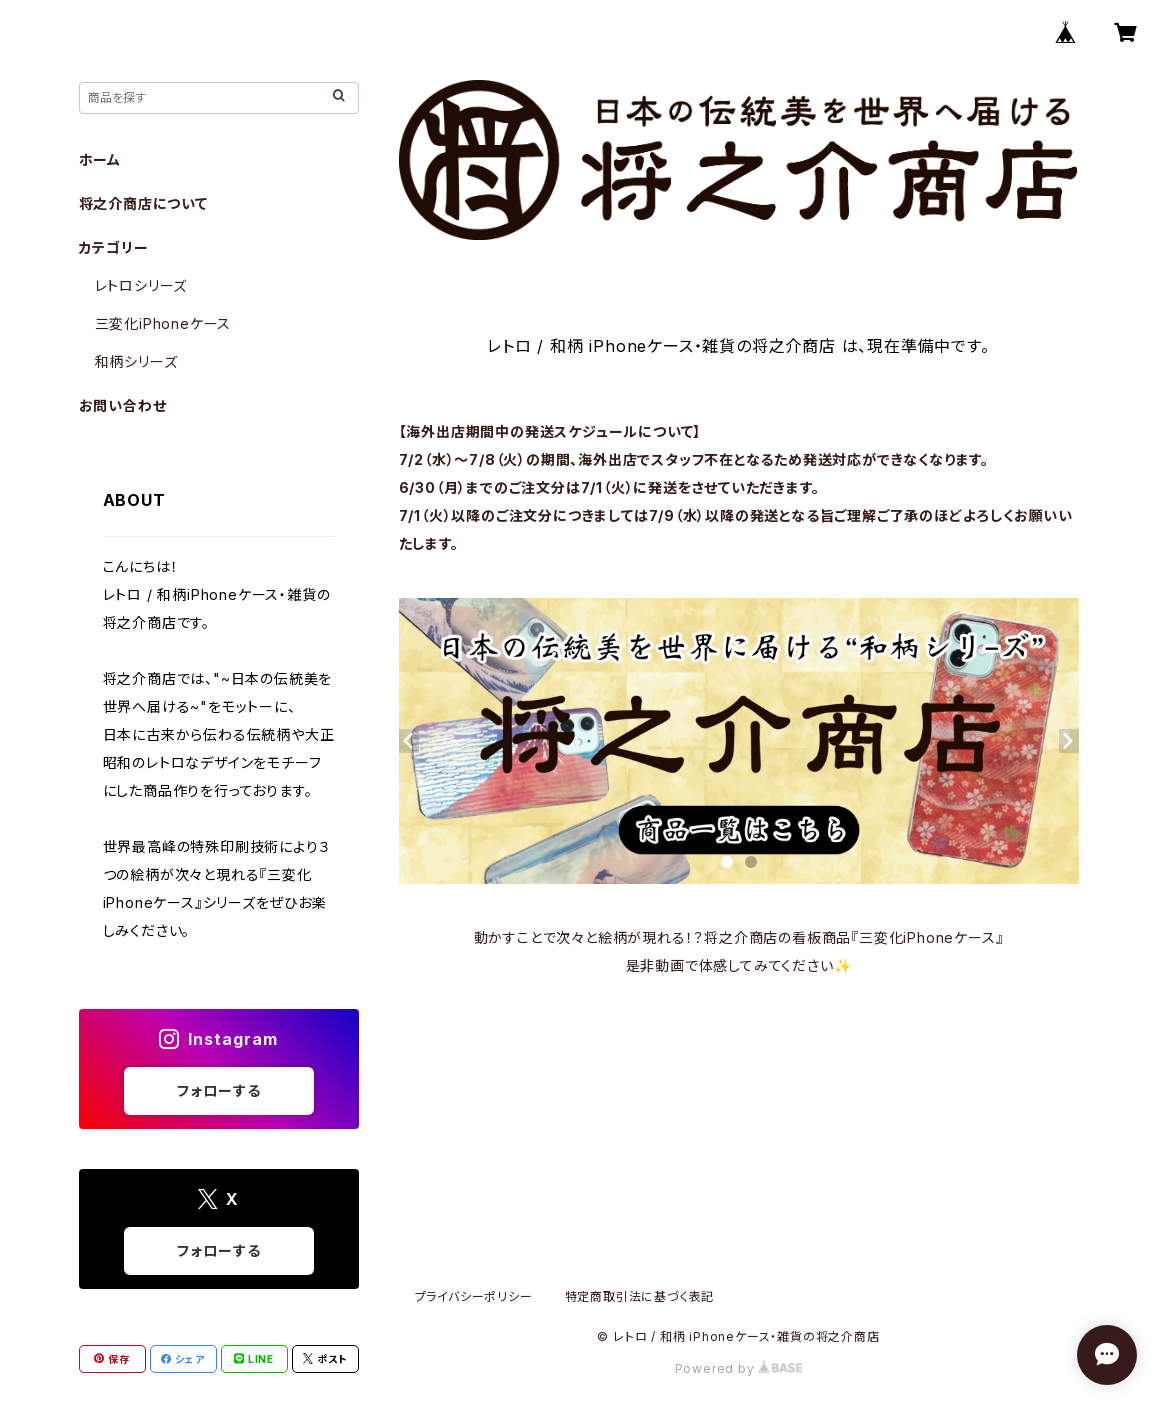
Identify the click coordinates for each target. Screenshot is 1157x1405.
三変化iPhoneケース (163, 323)
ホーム (100, 159)
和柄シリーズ (136, 361)
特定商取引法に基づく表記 (640, 1296)
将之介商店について (143, 203)
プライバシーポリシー (474, 1296)
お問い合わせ (123, 405)
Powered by (739, 1368)
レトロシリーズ (141, 285)
